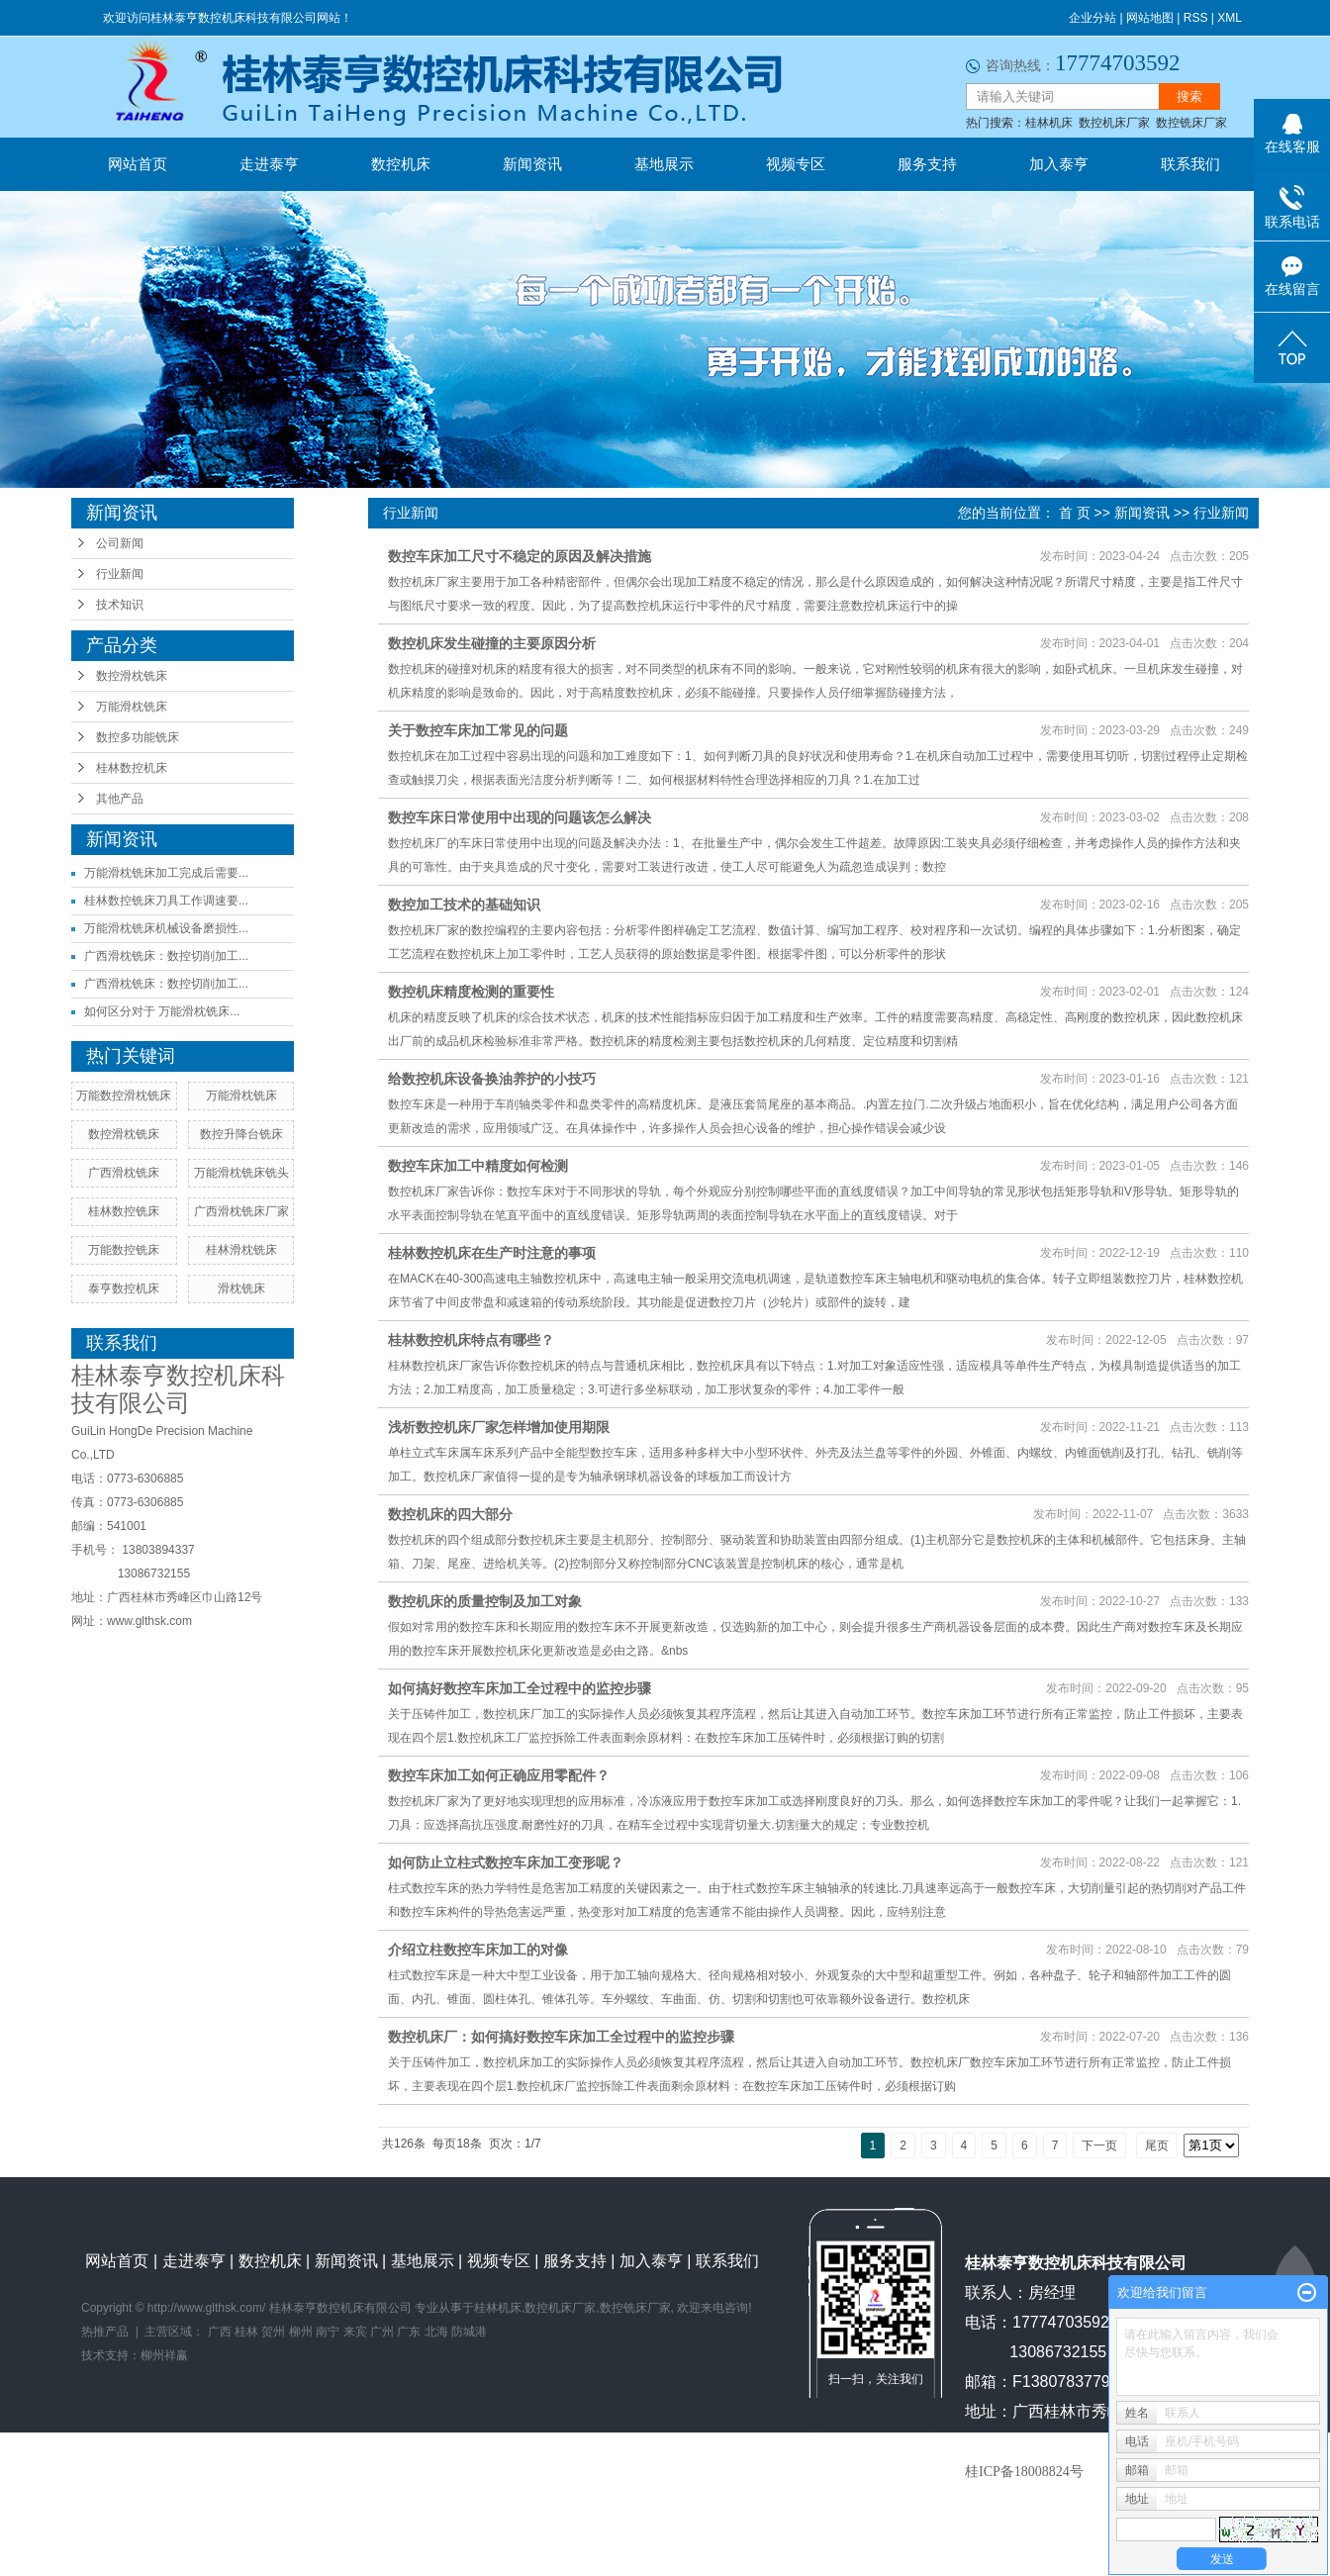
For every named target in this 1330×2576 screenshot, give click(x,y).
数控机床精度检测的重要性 (471, 992)
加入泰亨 (1059, 163)
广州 (382, 2331)
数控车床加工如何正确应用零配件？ (499, 1775)
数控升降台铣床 (241, 1134)
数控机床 (400, 163)
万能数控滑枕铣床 (123, 1095)
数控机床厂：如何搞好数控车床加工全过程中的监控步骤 (561, 2037)
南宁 (327, 2331)
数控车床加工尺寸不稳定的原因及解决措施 (519, 556)
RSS (1196, 18)
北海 (436, 2331)
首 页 (1075, 513)
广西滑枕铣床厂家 (241, 1211)
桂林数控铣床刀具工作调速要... (166, 900)
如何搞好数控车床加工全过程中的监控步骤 (519, 1688)
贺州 (273, 2331)
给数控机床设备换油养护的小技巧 (492, 1079)
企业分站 (1092, 18)
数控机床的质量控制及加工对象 (485, 1601)
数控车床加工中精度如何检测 (478, 1166)
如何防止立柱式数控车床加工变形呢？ (505, 1862)
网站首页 (137, 163)
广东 (409, 2331)
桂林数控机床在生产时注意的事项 (492, 1253)
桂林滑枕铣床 (241, 1250)
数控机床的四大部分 (450, 1514)
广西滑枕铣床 (123, 1173)
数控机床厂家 (1114, 123)
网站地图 (1150, 18)
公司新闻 (119, 543)
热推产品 (105, 2331)
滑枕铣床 (241, 1288)
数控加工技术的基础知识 (464, 904)
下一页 (1099, 2145)
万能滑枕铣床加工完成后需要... (166, 873)
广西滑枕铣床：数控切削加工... (166, 956)
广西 (220, 2331)
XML (1229, 18)
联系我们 (1190, 163)
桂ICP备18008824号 (1024, 2471)
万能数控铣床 (123, 1250)
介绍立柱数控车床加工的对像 (478, 1949)
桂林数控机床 (131, 768)
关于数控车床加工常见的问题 (478, 730)
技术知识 (119, 605)
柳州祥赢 (164, 2355)
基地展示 (664, 163)
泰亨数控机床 (123, 1288)
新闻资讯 (532, 163)
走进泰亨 (269, 163)
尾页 (1157, 2145)
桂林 (246, 2331)
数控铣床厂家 (1191, 123)
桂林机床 (1049, 123)
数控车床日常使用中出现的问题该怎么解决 (519, 817)
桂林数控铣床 (123, 1211)
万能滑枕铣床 (131, 707)
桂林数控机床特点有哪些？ (471, 1340)
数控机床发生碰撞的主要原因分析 (492, 643)
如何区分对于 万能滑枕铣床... (161, 1011)
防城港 (469, 2331)
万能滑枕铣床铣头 (241, 1173)
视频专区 (795, 163)
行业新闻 (119, 574)
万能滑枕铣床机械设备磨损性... (166, 928)
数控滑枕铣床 (131, 676)
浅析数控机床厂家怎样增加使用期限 (499, 1427)
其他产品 (119, 799)
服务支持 (927, 163)
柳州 (301, 2331)
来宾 (355, 2331)
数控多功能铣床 (137, 737)
